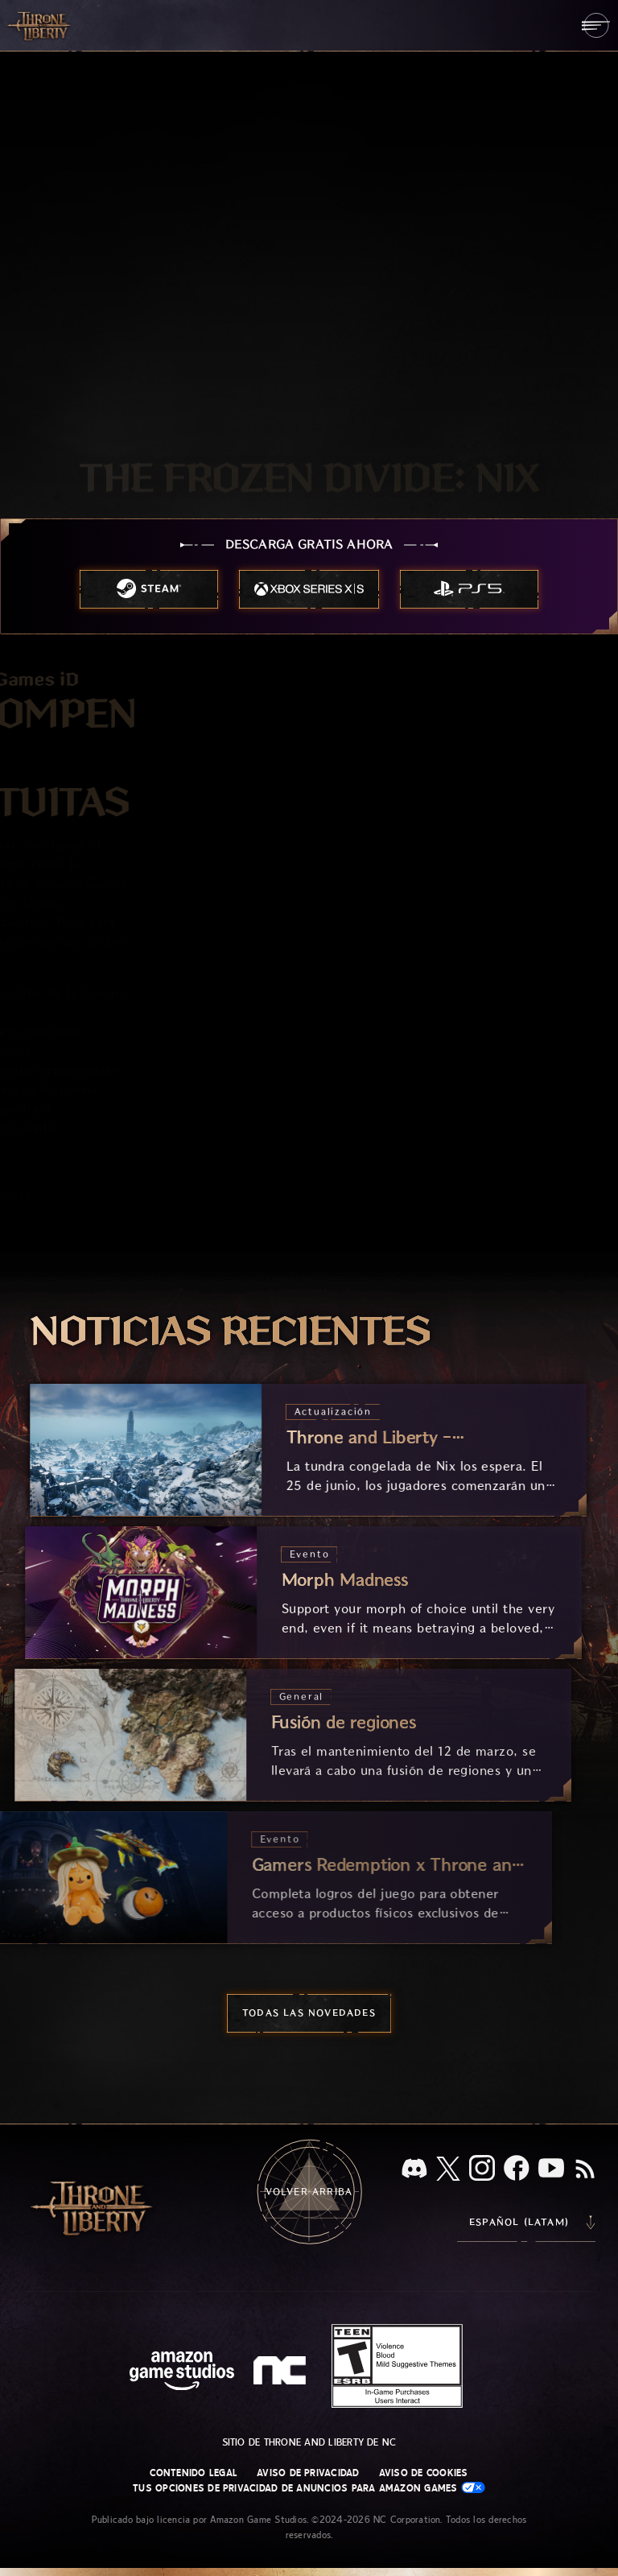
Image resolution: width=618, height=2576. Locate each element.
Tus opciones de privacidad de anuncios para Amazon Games (309, 2488)
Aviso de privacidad (308, 2473)
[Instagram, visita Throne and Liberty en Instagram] (482, 2169)
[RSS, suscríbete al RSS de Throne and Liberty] (585, 2170)
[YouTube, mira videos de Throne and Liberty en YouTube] (551, 2169)
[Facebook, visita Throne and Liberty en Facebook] (516, 2169)
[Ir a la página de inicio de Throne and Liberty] (40, 25)
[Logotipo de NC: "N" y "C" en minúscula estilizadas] (282, 2372)
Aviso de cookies (423, 2473)
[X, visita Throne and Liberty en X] (448, 2170)
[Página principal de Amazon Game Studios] (182, 2372)
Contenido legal (193, 2473)
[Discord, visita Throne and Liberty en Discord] (414, 2170)
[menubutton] (596, 25)
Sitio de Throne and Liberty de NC (309, 2442)
